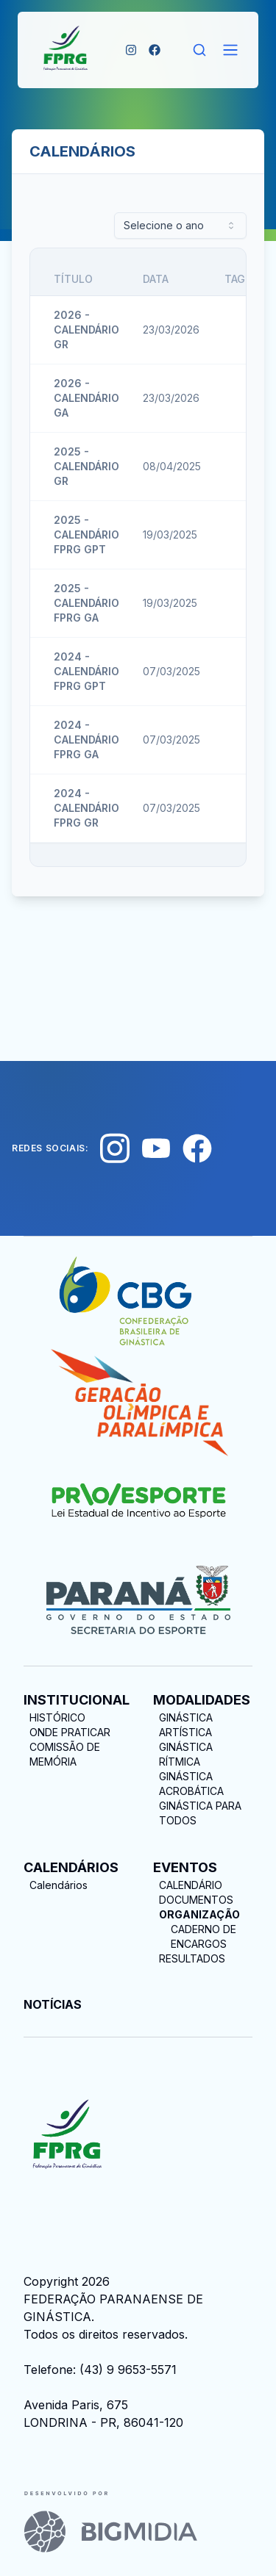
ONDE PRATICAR (69, 1732)
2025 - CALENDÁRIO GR (86, 466)
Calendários (58, 1885)
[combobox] (180, 225)
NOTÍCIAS (53, 2004)
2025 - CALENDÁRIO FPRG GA (86, 603)
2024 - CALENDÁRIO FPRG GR (86, 808)
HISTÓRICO (57, 1717)
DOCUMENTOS (196, 1899)
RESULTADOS (192, 1958)
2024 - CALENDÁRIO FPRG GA (86, 739)
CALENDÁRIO (190, 1885)
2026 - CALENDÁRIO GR (86, 329)
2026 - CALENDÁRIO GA (86, 398)
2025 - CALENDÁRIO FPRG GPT (86, 534)
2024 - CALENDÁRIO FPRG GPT (86, 671)
